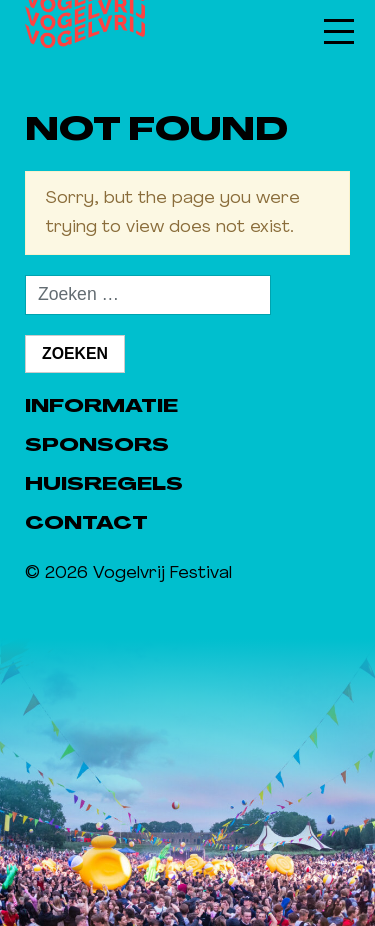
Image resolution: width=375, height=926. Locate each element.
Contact (86, 524)
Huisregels (104, 485)
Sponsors (97, 446)
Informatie (101, 407)
